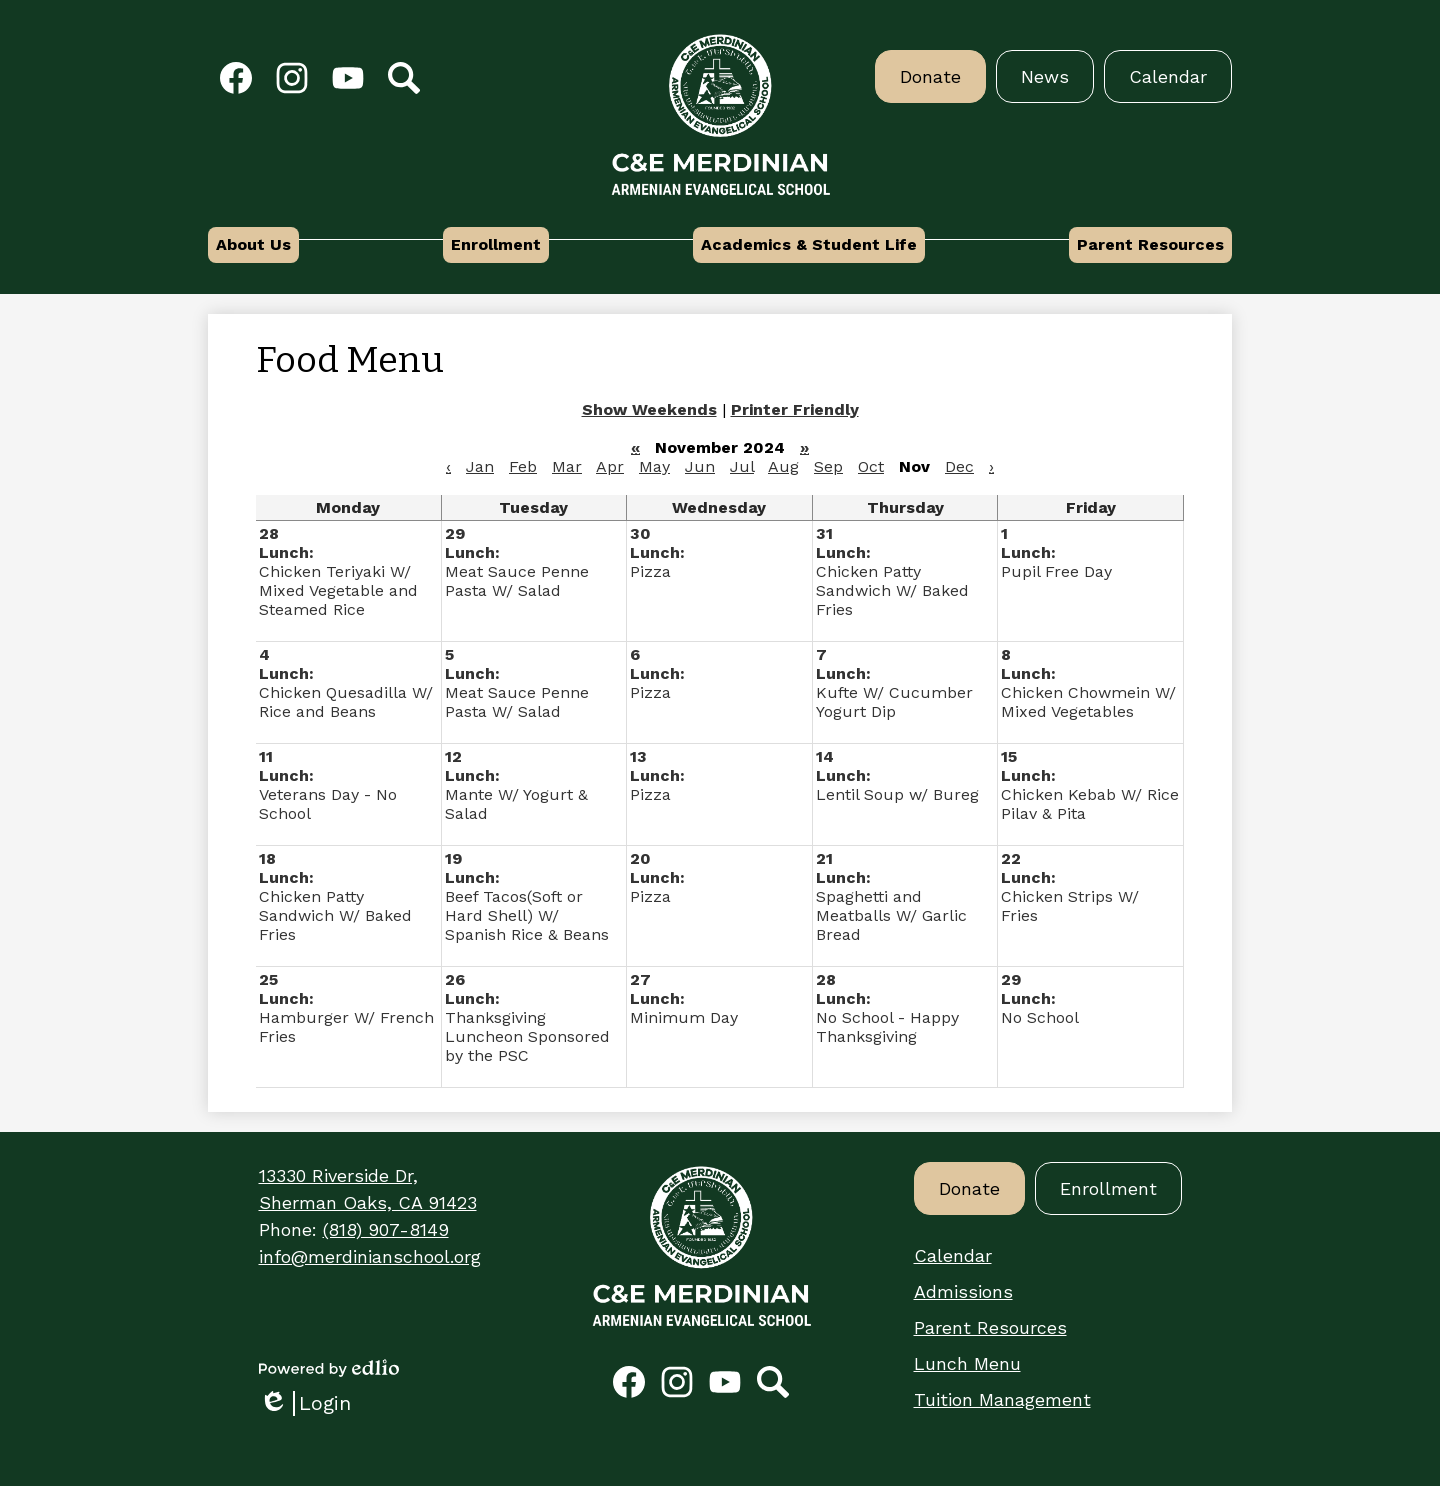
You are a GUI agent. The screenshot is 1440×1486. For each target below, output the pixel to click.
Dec (959, 466)
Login (305, 1403)
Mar (567, 466)
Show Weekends (649, 409)
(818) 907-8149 (386, 1229)
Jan (480, 466)
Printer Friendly (795, 409)
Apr (610, 466)
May (654, 466)
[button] (253, 245)
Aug (783, 466)
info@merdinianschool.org (370, 1256)
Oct (871, 466)
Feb (523, 466)
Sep (828, 466)
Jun (700, 466)
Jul (742, 466)
